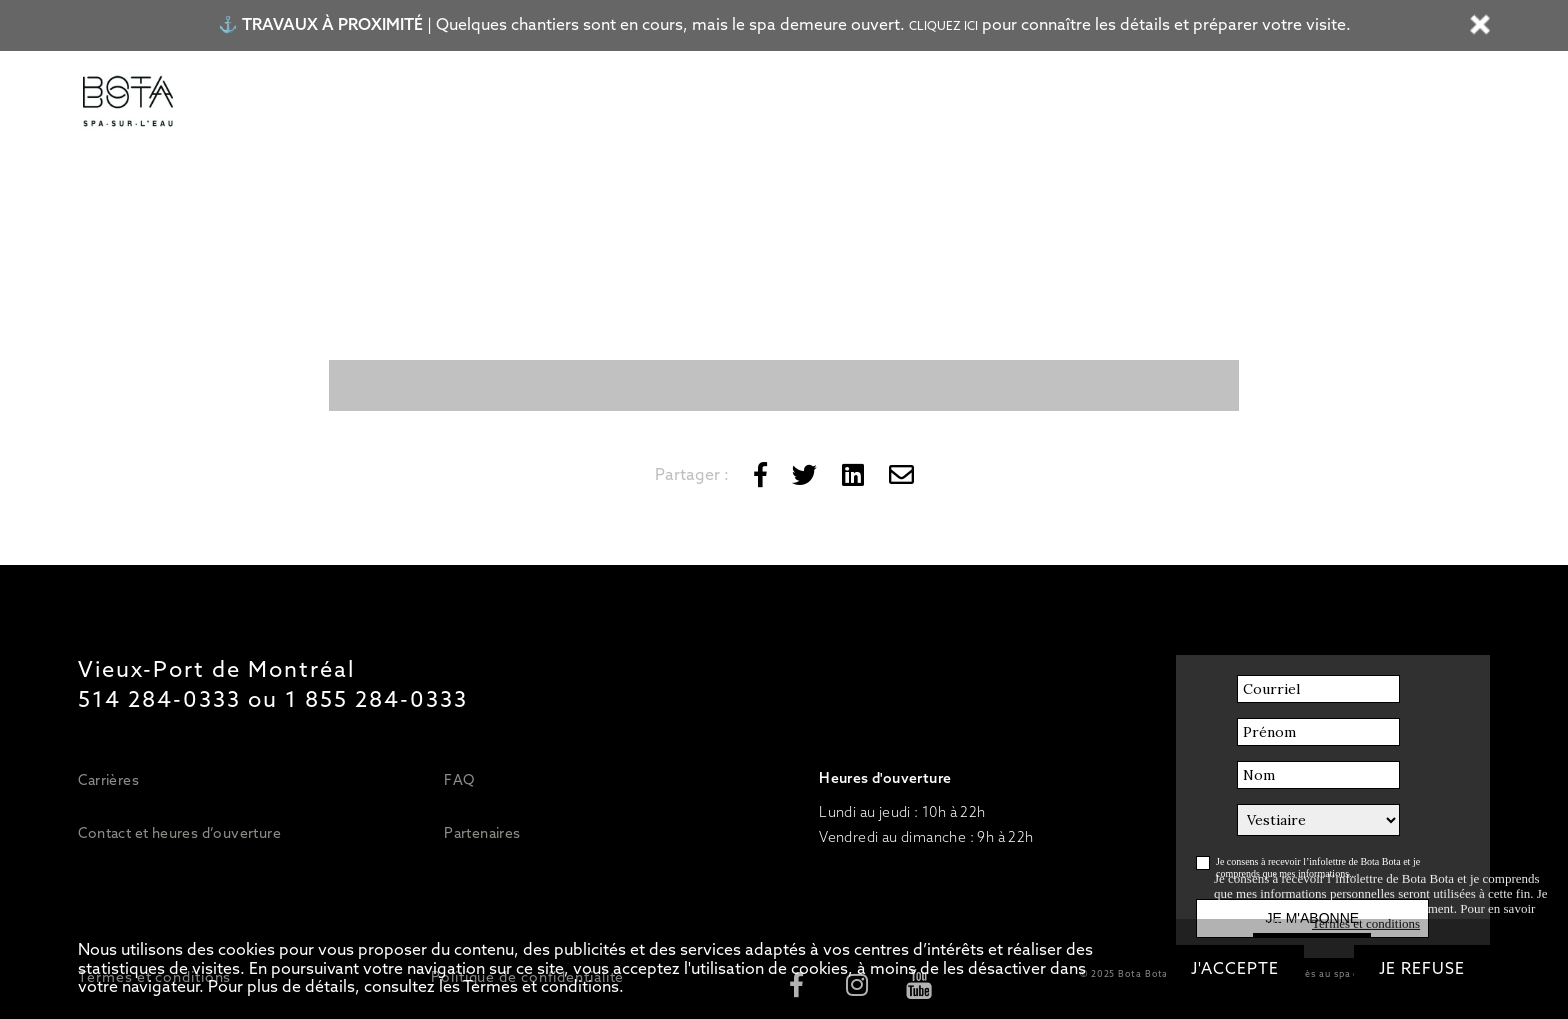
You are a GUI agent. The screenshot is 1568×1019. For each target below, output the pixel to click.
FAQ (459, 780)
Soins (542, 103)
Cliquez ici (943, 26)
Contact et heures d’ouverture (179, 833)
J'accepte (1235, 968)
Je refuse (1422, 968)
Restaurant (639, 103)
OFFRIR (1056, 103)
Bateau (742, 103)
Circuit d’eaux (435, 103)
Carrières (108, 780)
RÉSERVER (1163, 103)
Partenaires (482, 833)
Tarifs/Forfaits (298, 103)
